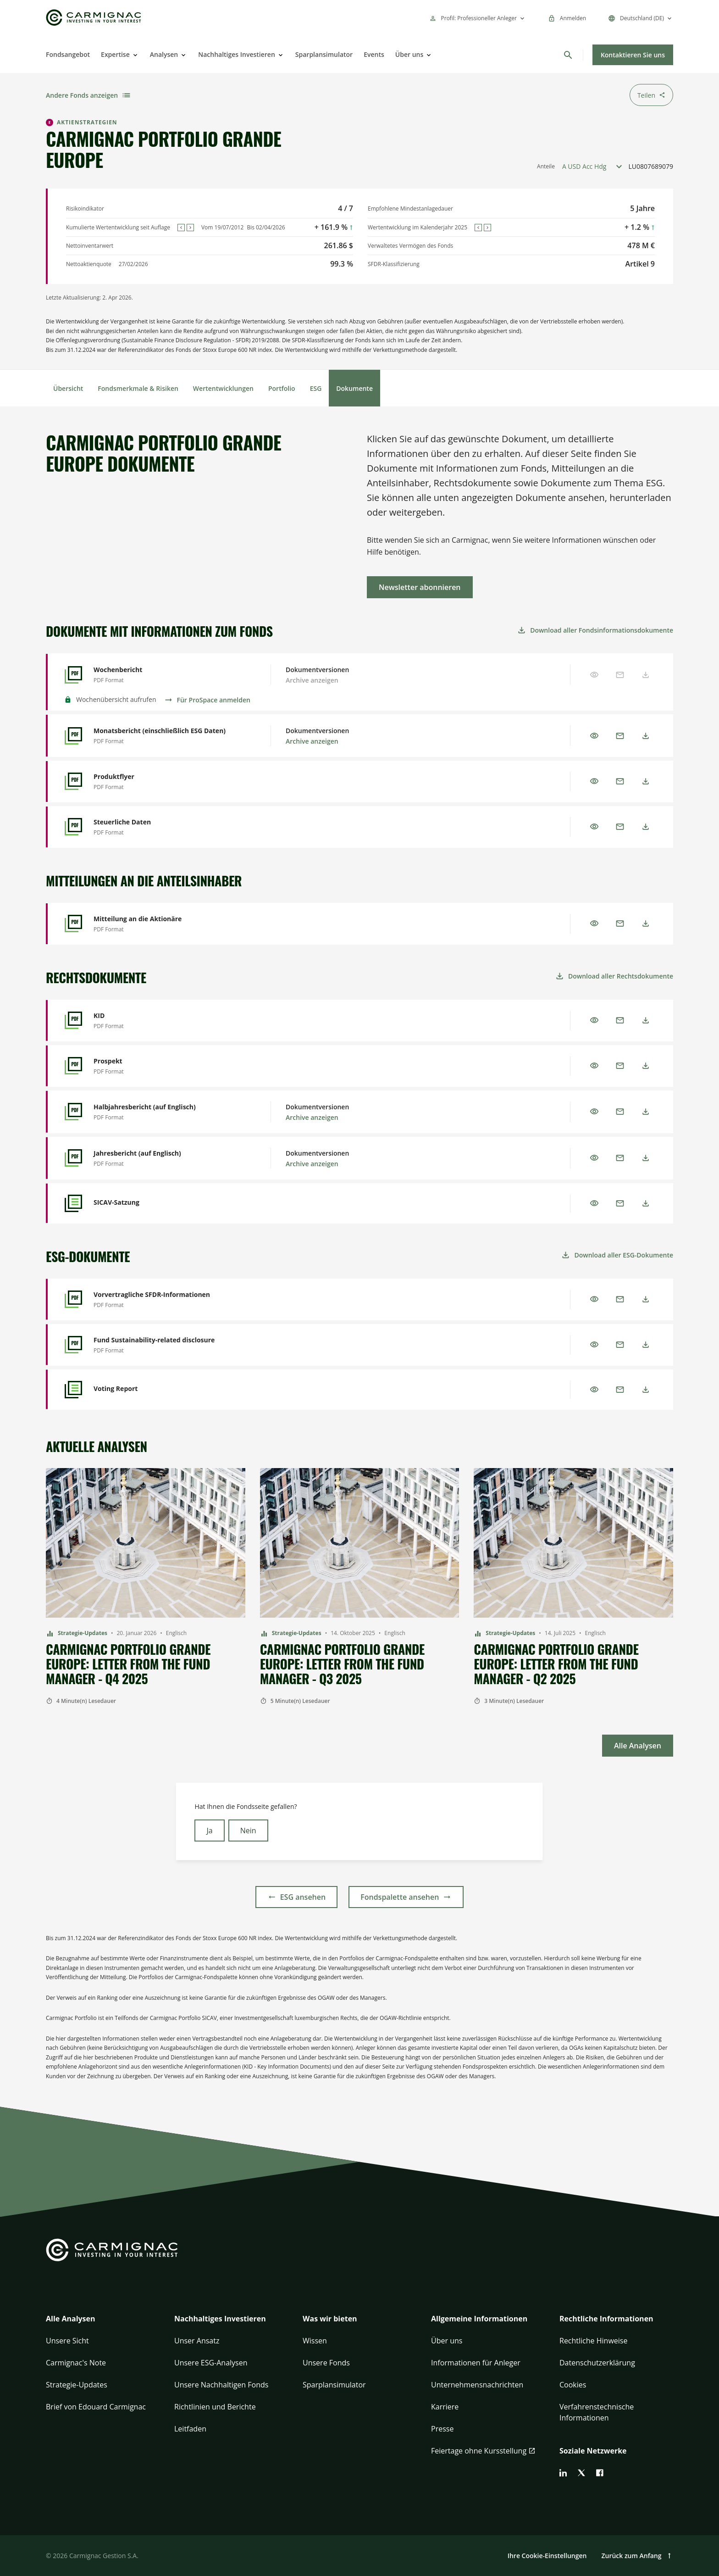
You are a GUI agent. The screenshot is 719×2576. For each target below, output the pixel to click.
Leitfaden (190, 2429)
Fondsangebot (68, 54)
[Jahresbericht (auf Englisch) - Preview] (167, 1158)
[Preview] (594, 736)
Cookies (572, 2385)
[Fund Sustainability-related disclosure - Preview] (167, 1345)
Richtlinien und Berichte (215, 2407)
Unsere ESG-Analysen (211, 2363)
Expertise (115, 54)
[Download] (645, 736)
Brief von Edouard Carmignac (96, 2407)
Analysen (164, 54)
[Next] (190, 227)
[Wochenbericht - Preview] (167, 674)
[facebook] (599, 2472)
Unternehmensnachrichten (477, 2385)
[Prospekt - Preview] (167, 1066)
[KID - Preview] (167, 1020)
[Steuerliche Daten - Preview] (167, 827)
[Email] (620, 736)
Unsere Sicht (67, 2341)
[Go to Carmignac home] (93, 17)
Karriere (445, 2407)
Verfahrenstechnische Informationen (596, 2412)
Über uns (409, 54)
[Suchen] (568, 55)
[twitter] (581, 2472)
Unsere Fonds (326, 2363)
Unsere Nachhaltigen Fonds (221, 2385)
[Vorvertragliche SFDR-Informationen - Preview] (167, 1299)
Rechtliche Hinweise (593, 2341)
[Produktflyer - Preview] (167, 781)
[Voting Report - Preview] (167, 1389)
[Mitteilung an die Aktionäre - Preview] (167, 924)
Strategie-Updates (76, 2385)
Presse (442, 2429)
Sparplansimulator (324, 54)
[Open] (134, 55)
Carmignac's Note (76, 2363)
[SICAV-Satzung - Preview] (167, 1203)
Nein (248, 1830)
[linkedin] (563, 2472)
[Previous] (181, 227)
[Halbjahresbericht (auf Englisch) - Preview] (167, 1112)
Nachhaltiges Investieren (236, 54)
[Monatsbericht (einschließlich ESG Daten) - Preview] (167, 735)
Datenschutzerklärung (597, 2363)
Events (374, 54)
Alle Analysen (70, 2319)
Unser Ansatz (196, 2341)
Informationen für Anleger (475, 2363)
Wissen (315, 2341)
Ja (209, 1830)
